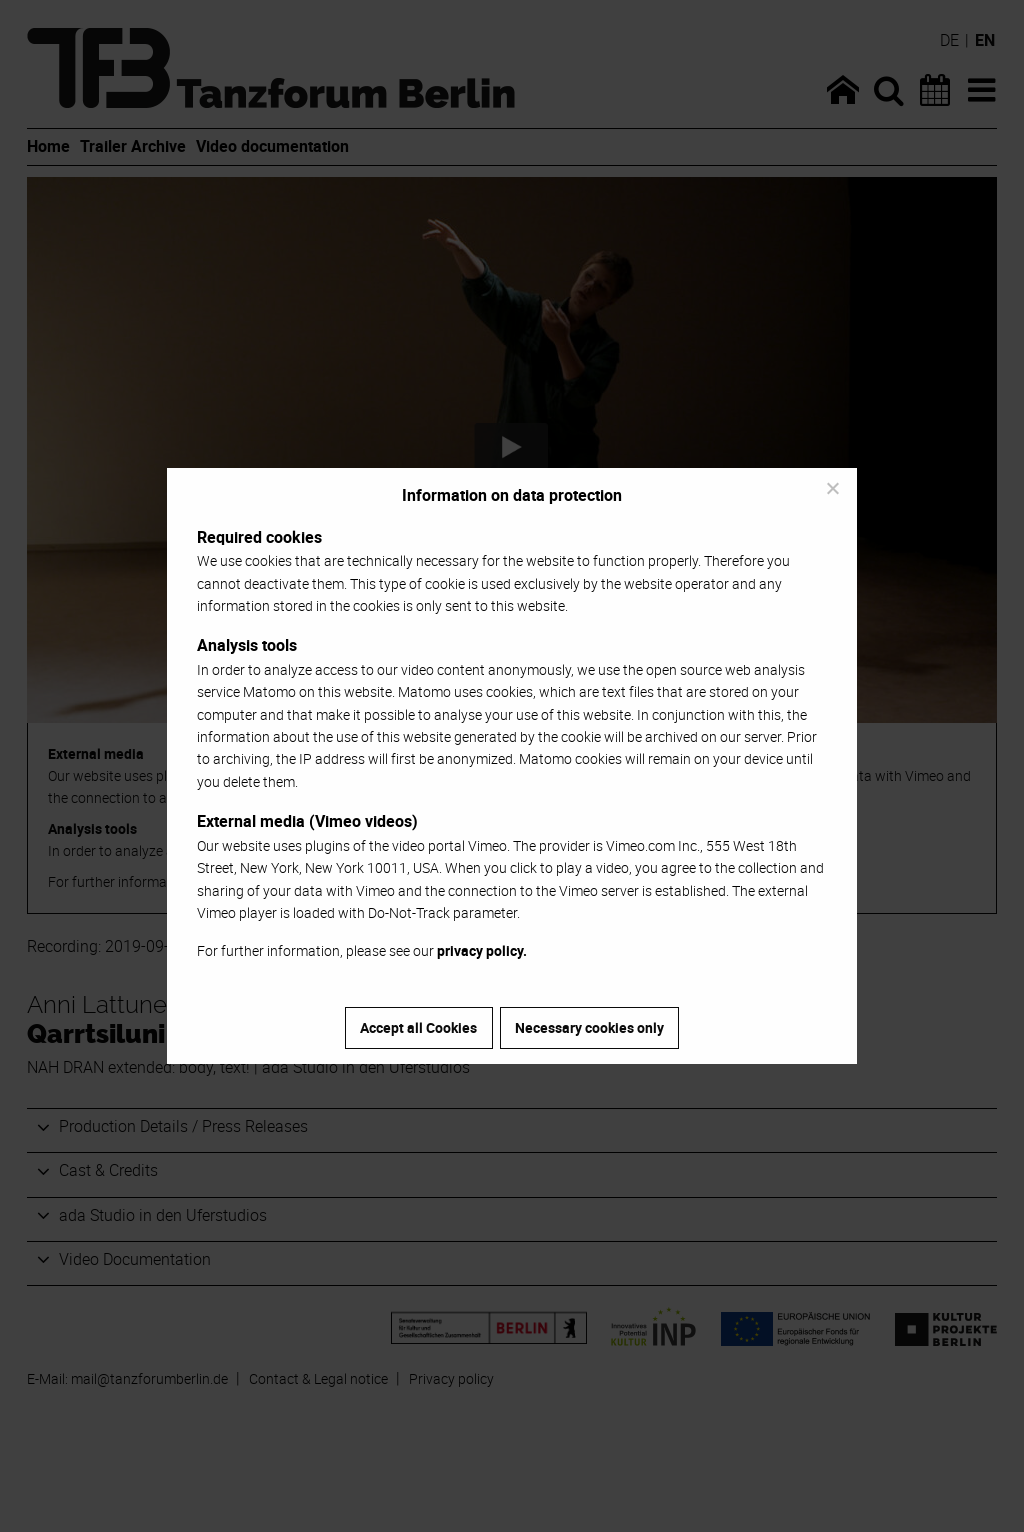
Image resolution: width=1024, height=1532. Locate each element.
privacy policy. (482, 950)
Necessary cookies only (589, 1027)
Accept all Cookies (418, 1027)
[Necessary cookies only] (832, 488)
